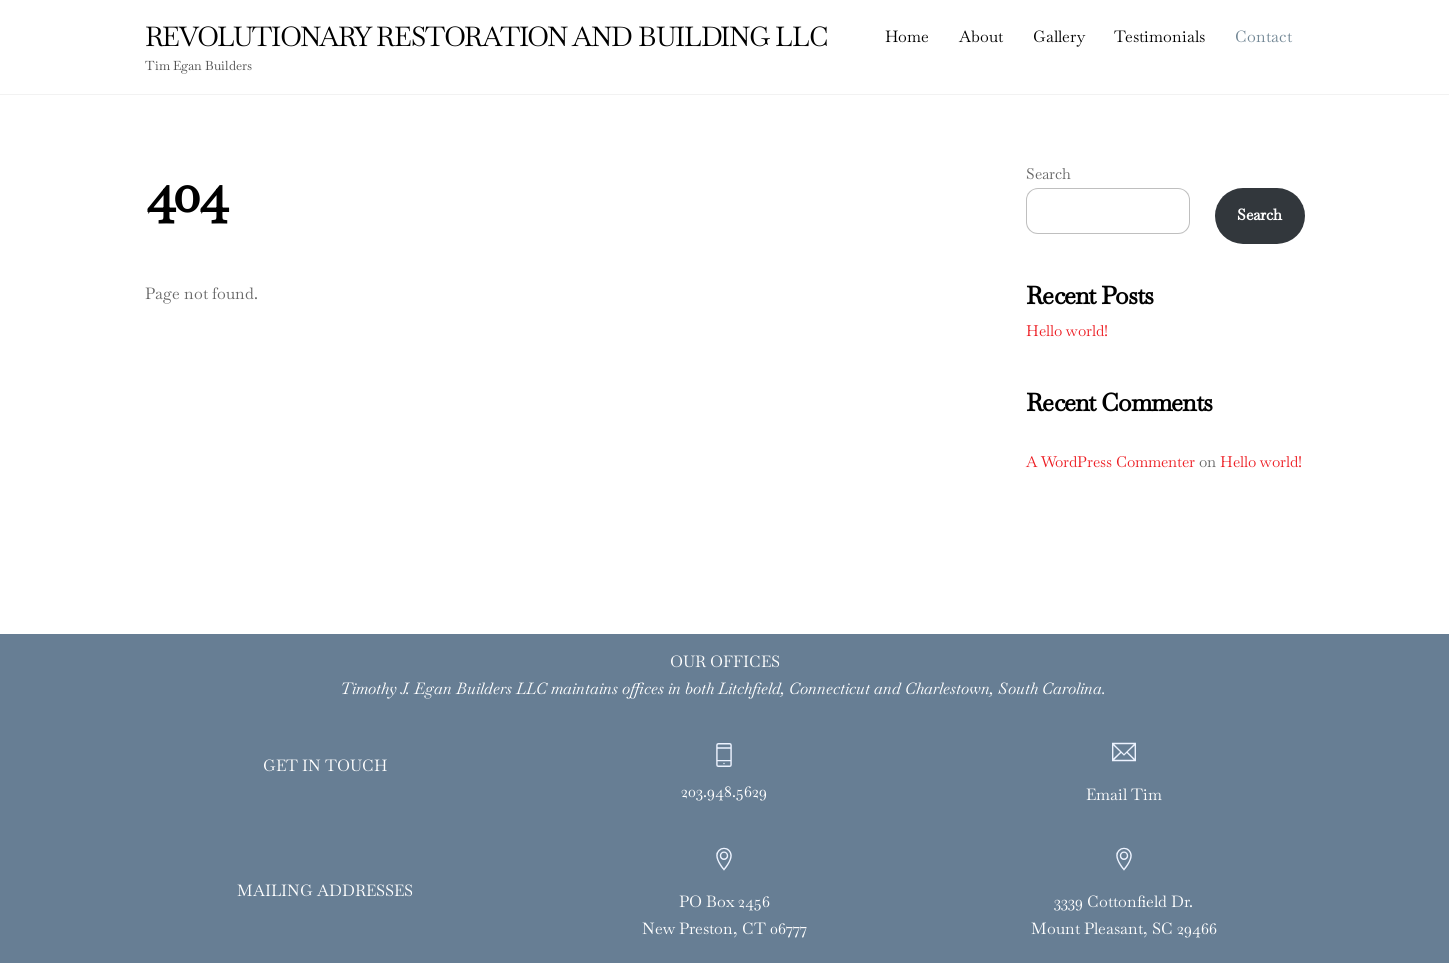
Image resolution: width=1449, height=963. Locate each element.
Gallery (1059, 36)
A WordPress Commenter (1110, 461)
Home (907, 36)
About (981, 36)
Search (1048, 173)
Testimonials (1159, 36)
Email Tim (1124, 794)
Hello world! (1067, 330)
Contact (1263, 36)
